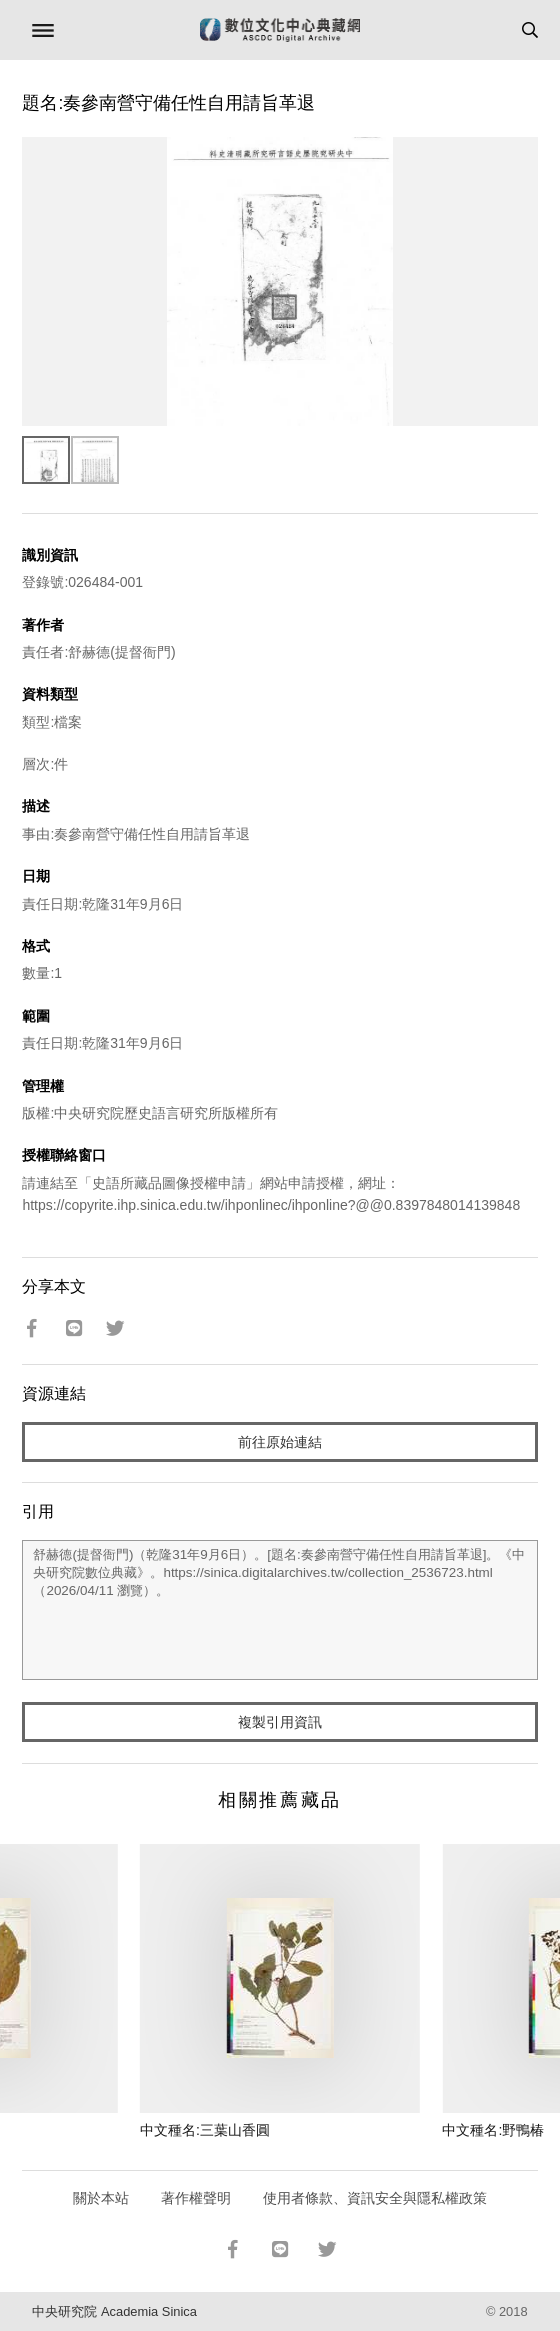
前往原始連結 (280, 1442)
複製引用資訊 (280, 1722)
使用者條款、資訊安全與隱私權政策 (375, 2198)
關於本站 (101, 2198)
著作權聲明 (196, 2198)
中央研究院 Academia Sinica (114, 2311)
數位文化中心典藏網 (280, 30)
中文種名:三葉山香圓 (205, 2130)
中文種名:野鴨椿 (493, 2130)
